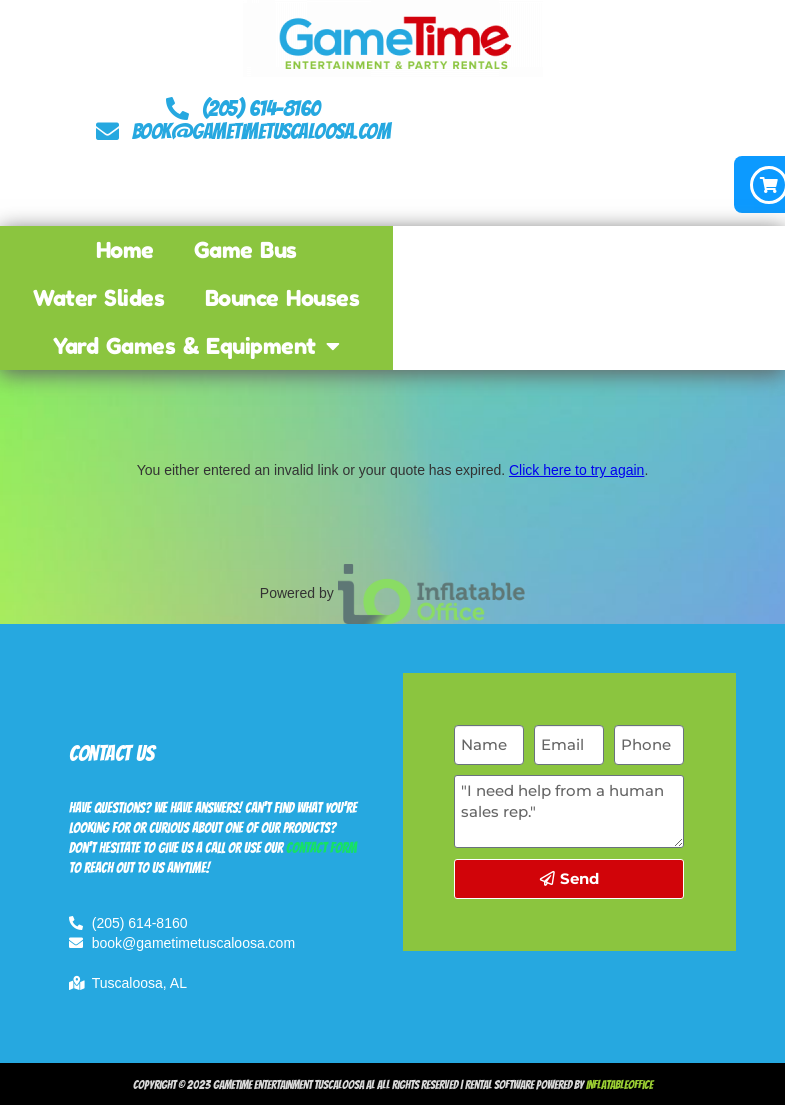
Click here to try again (576, 470)
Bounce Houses (282, 298)
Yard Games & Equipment (196, 346)
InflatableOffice (619, 1084)
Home (125, 250)
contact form (321, 848)
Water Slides (98, 298)
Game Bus (245, 250)
